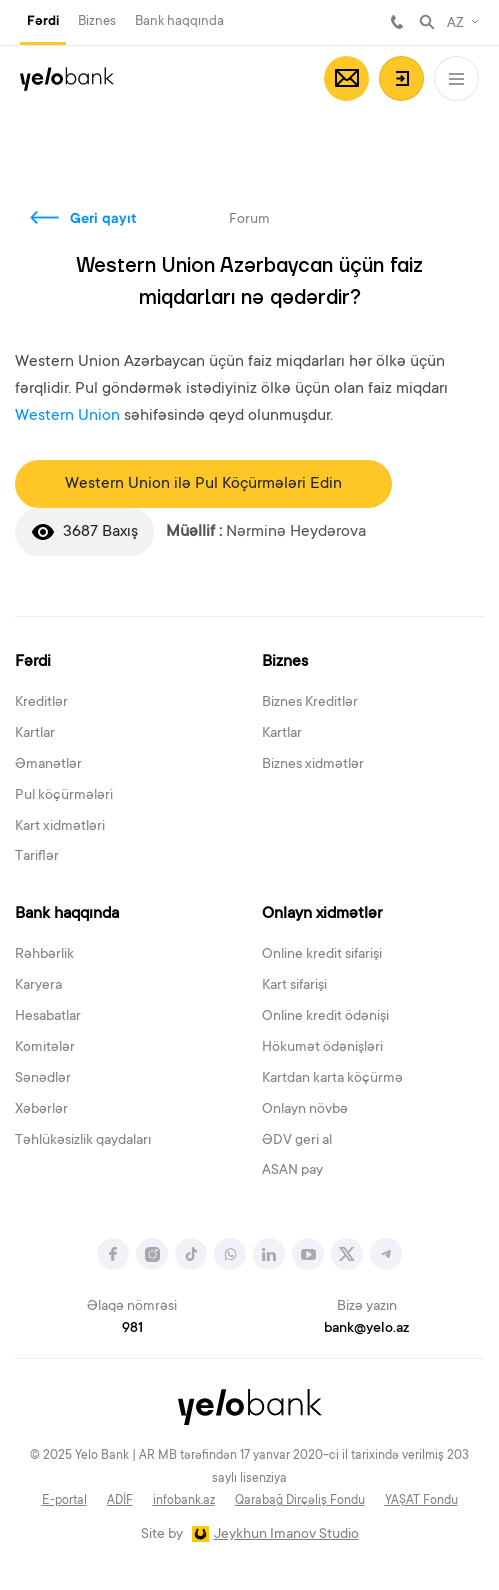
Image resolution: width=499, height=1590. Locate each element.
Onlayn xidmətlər (322, 914)
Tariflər (37, 857)
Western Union (67, 416)
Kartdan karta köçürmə (332, 1079)
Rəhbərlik (44, 955)
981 (397, 22)
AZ (455, 24)
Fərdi (43, 22)
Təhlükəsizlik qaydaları (83, 1141)
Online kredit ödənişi (325, 1017)
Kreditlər (41, 703)
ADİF (120, 1501)
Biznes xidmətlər (313, 765)
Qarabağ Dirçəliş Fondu (300, 1501)
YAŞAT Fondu (421, 1501)
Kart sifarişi (294, 986)
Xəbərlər (41, 1110)
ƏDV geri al (297, 1141)
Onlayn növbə (305, 1110)
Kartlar (35, 734)
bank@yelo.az (366, 1329)
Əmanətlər (48, 765)
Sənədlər (43, 1079)
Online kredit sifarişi (322, 955)
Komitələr (45, 1048)
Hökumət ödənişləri (322, 1048)
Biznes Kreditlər (310, 703)
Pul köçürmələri (64, 796)
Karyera (38, 986)
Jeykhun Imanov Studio (286, 1535)
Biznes (97, 21)
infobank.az (184, 1501)
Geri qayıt (103, 220)
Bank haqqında (179, 21)
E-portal (64, 1501)
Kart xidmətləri (60, 827)
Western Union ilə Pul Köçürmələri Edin (203, 484)
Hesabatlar (48, 1017)
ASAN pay (292, 1171)
